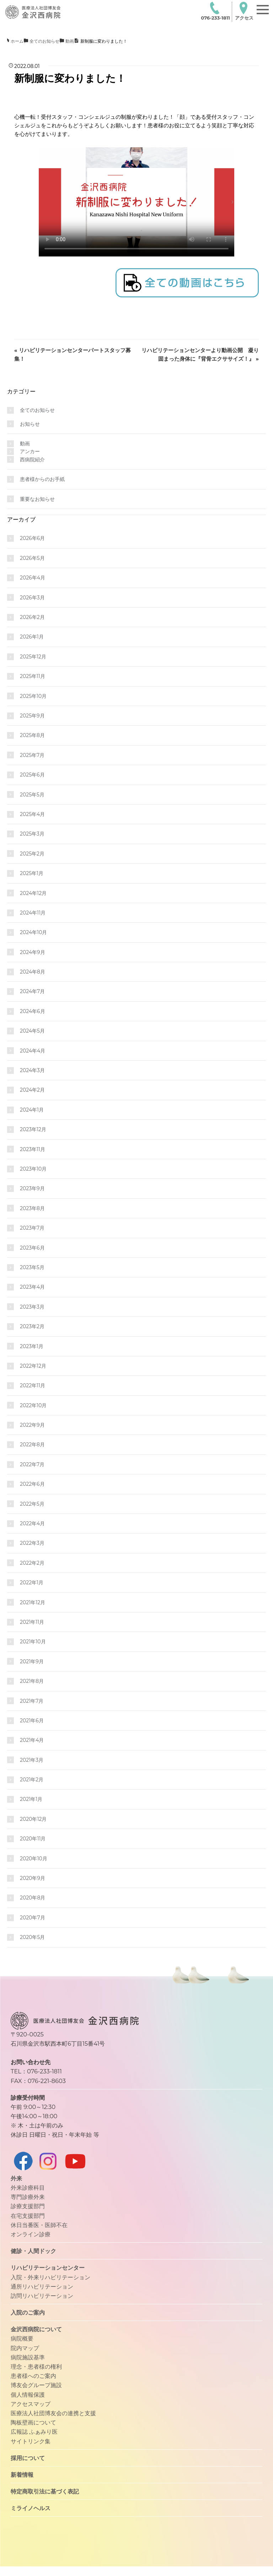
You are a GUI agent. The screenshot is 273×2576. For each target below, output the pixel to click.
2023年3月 (32, 1307)
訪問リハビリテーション (42, 2295)
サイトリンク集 (30, 2441)
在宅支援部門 (28, 2215)
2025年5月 (32, 794)
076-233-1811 (215, 11)
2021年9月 (32, 1661)
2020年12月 (33, 1819)
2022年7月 (32, 1464)
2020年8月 (32, 1897)
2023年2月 (32, 1326)
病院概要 (22, 2338)
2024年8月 (32, 972)
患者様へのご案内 (33, 2375)
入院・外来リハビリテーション (50, 2277)
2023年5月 (32, 1267)
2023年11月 (32, 1149)
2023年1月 (31, 1346)
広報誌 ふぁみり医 (34, 2431)
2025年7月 (32, 755)
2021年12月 (32, 1602)
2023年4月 (32, 1287)
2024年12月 (33, 893)
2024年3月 (32, 1070)
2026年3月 (32, 597)
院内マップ (25, 2348)
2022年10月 (33, 1405)
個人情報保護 (28, 2394)
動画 (25, 443)
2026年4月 (32, 577)
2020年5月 (32, 1937)
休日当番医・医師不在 (39, 2224)
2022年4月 (32, 1523)
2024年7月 (32, 991)
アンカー (30, 451)
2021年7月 (31, 1701)
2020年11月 (33, 1838)
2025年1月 (31, 873)
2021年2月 (31, 1779)
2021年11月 (32, 1622)
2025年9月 (32, 715)
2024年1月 (32, 1110)
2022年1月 (31, 1582)
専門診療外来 (28, 2196)
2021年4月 (32, 1740)
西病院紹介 (32, 459)
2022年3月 (32, 1543)
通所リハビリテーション (42, 2286)
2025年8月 (32, 735)
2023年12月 (33, 1129)
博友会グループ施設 (36, 2385)
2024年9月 (32, 952)
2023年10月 (33, 1169)
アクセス (244, 11)
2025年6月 (32, 775)
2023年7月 (32, 1228)
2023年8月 (32, 1208)
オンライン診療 (30, 2234)
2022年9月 (32, 1425)
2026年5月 (32, 558)
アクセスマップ (30, 2403)
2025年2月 (32, 853)
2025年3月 (32, 834)
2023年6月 (32, 1248)
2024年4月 (32, 1051)
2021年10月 (33, 1641)
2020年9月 (32, 1878)
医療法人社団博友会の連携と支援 (53, 2413)
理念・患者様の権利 (36, 2366)
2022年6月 (32, 1484)
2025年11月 (32, 676)
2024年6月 (32, 1011)
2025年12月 (33, 656)
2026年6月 (32, 538)
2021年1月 (31, 1799)
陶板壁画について (33, 2422)
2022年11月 (32, 1385)
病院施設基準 (28, 2357)
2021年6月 (32, 1720)
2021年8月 (32, 1681)
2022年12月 (33, 1366)
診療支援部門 (28, 2206)
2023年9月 (32, 1188)
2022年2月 (32, 1563)
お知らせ (30, 424)
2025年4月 (32, 814)
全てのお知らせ (37, 410)
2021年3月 (31, 1760)
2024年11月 (33, 913)
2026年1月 (32, 637)
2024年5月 (32, 1031)
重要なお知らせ (37, 499)
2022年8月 (32, 1444)
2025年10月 (33, 696)
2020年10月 (33, 1858)
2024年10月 (33, 932)
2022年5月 (32, 1504)
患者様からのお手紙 (42, 479)
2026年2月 (32, 617)
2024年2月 (32, 1090)
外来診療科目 (28, 2187)
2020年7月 (32, 1917)
